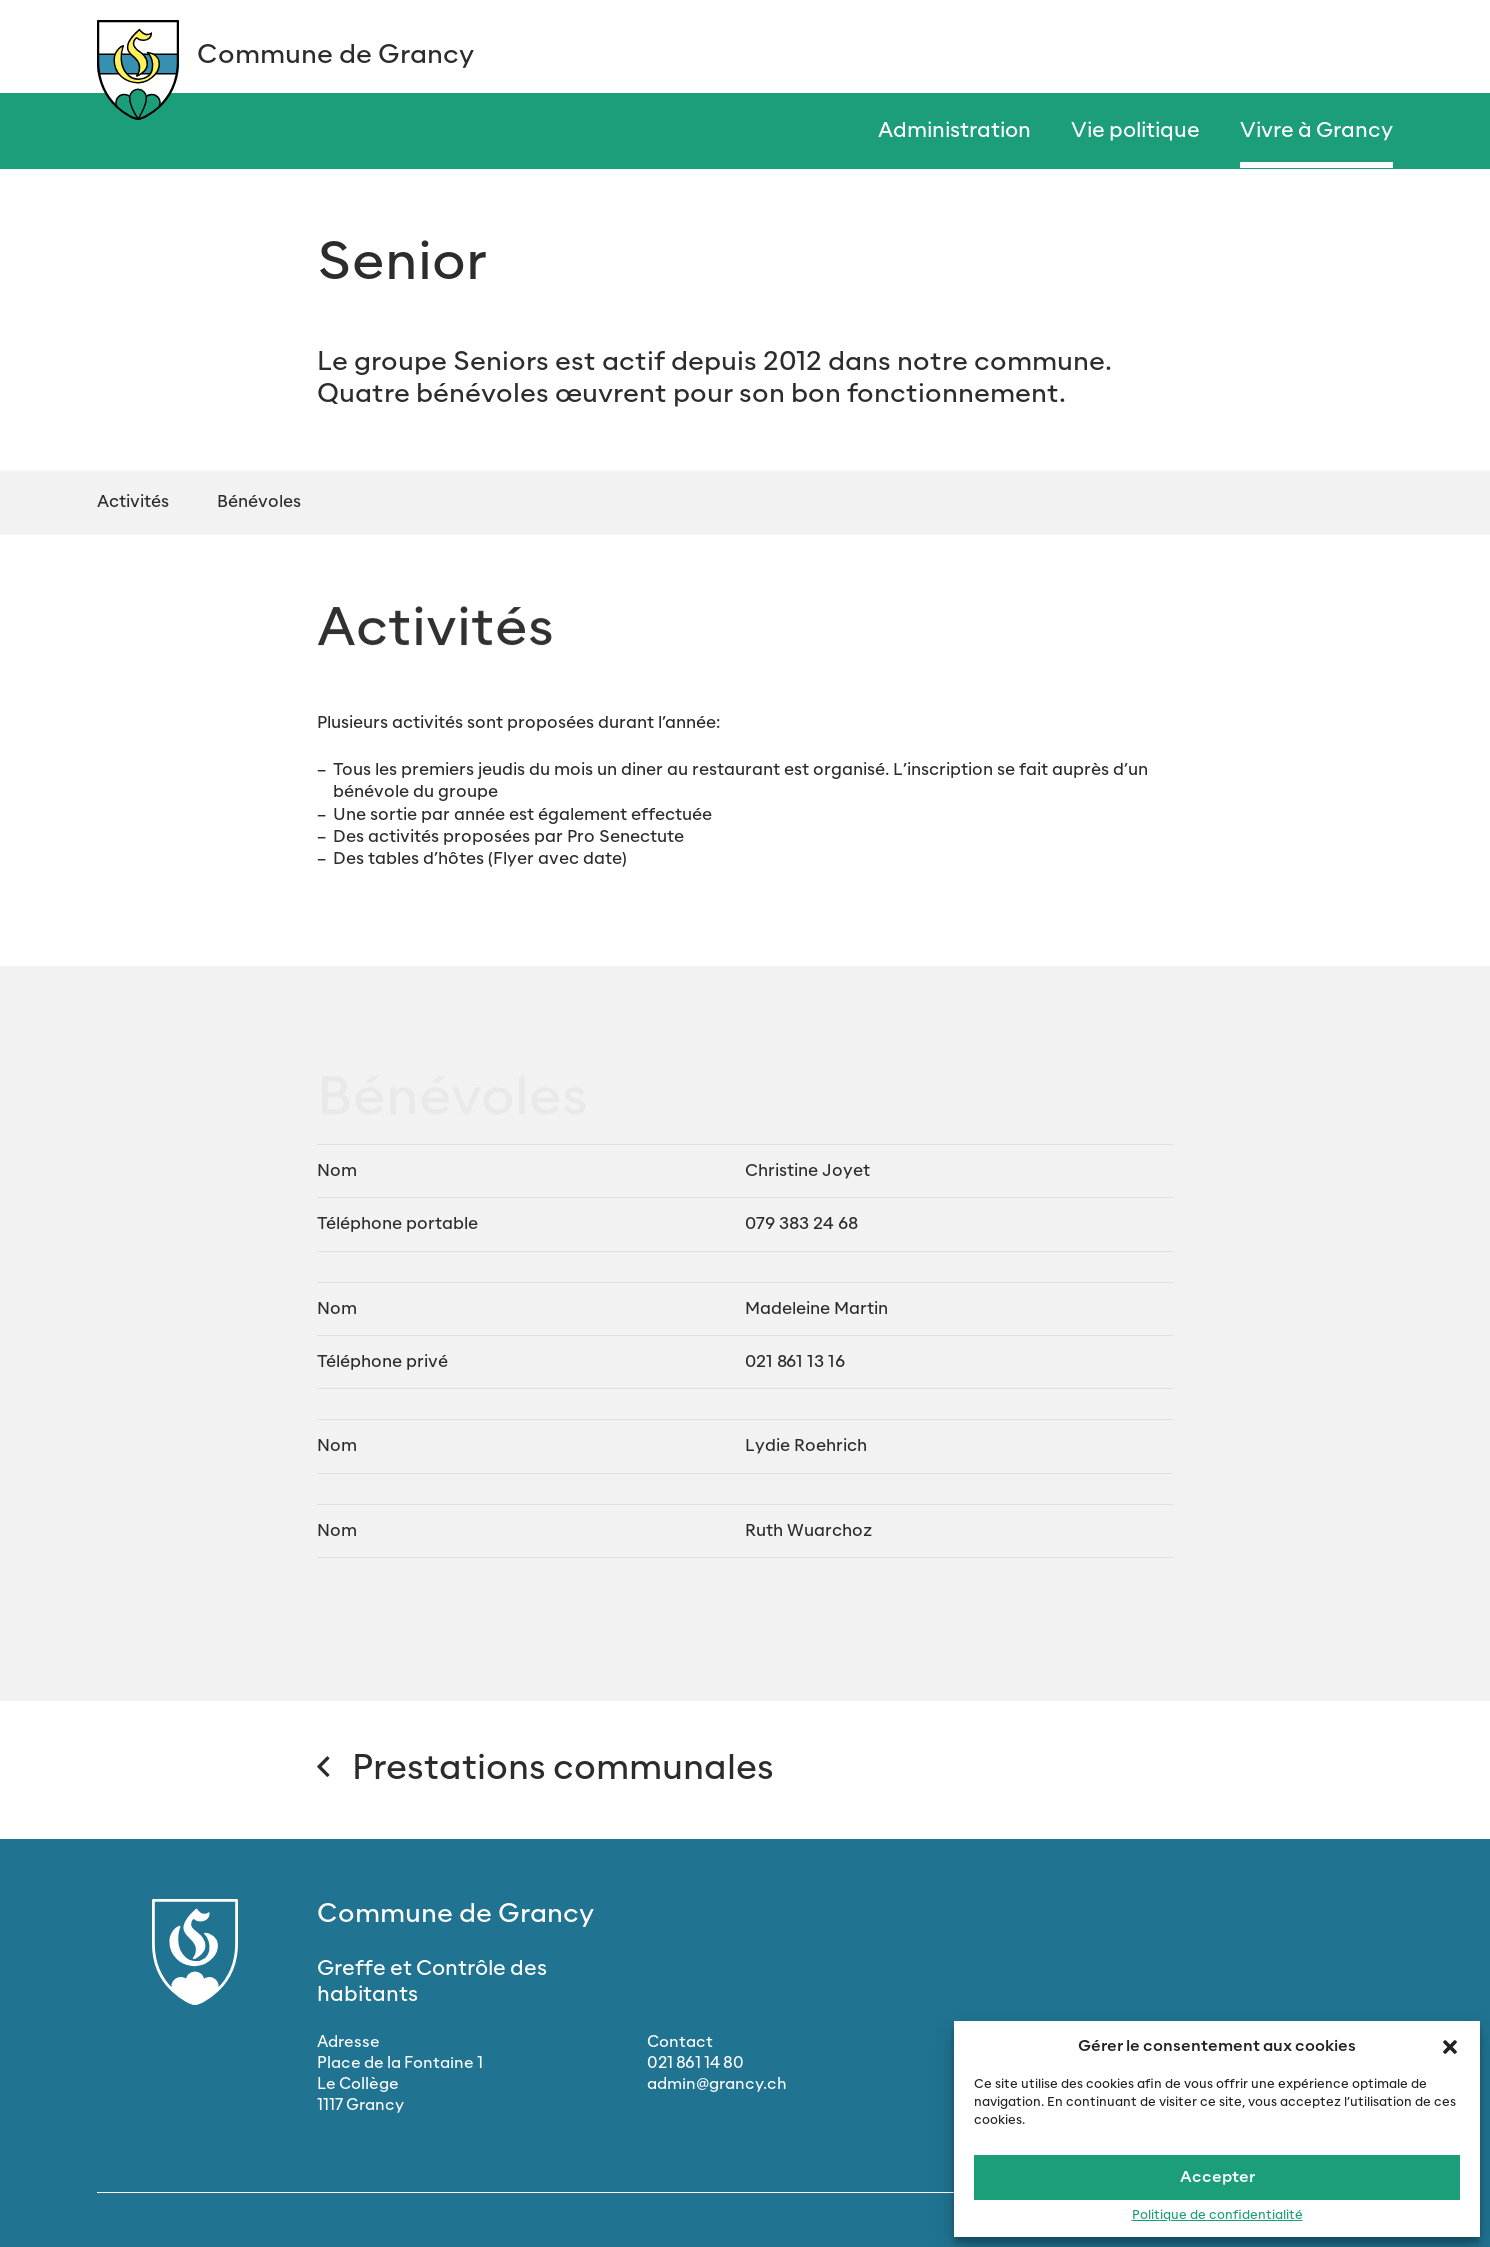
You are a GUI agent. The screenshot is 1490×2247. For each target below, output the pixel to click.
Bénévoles (259, 502)
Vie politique (1135, 131)
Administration (954, 131)
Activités (133, 502)
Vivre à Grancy (1316, 131)
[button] (1450, 2046)
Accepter (1217, 2177)
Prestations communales (545, 1769)
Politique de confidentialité (1217, 2216)
